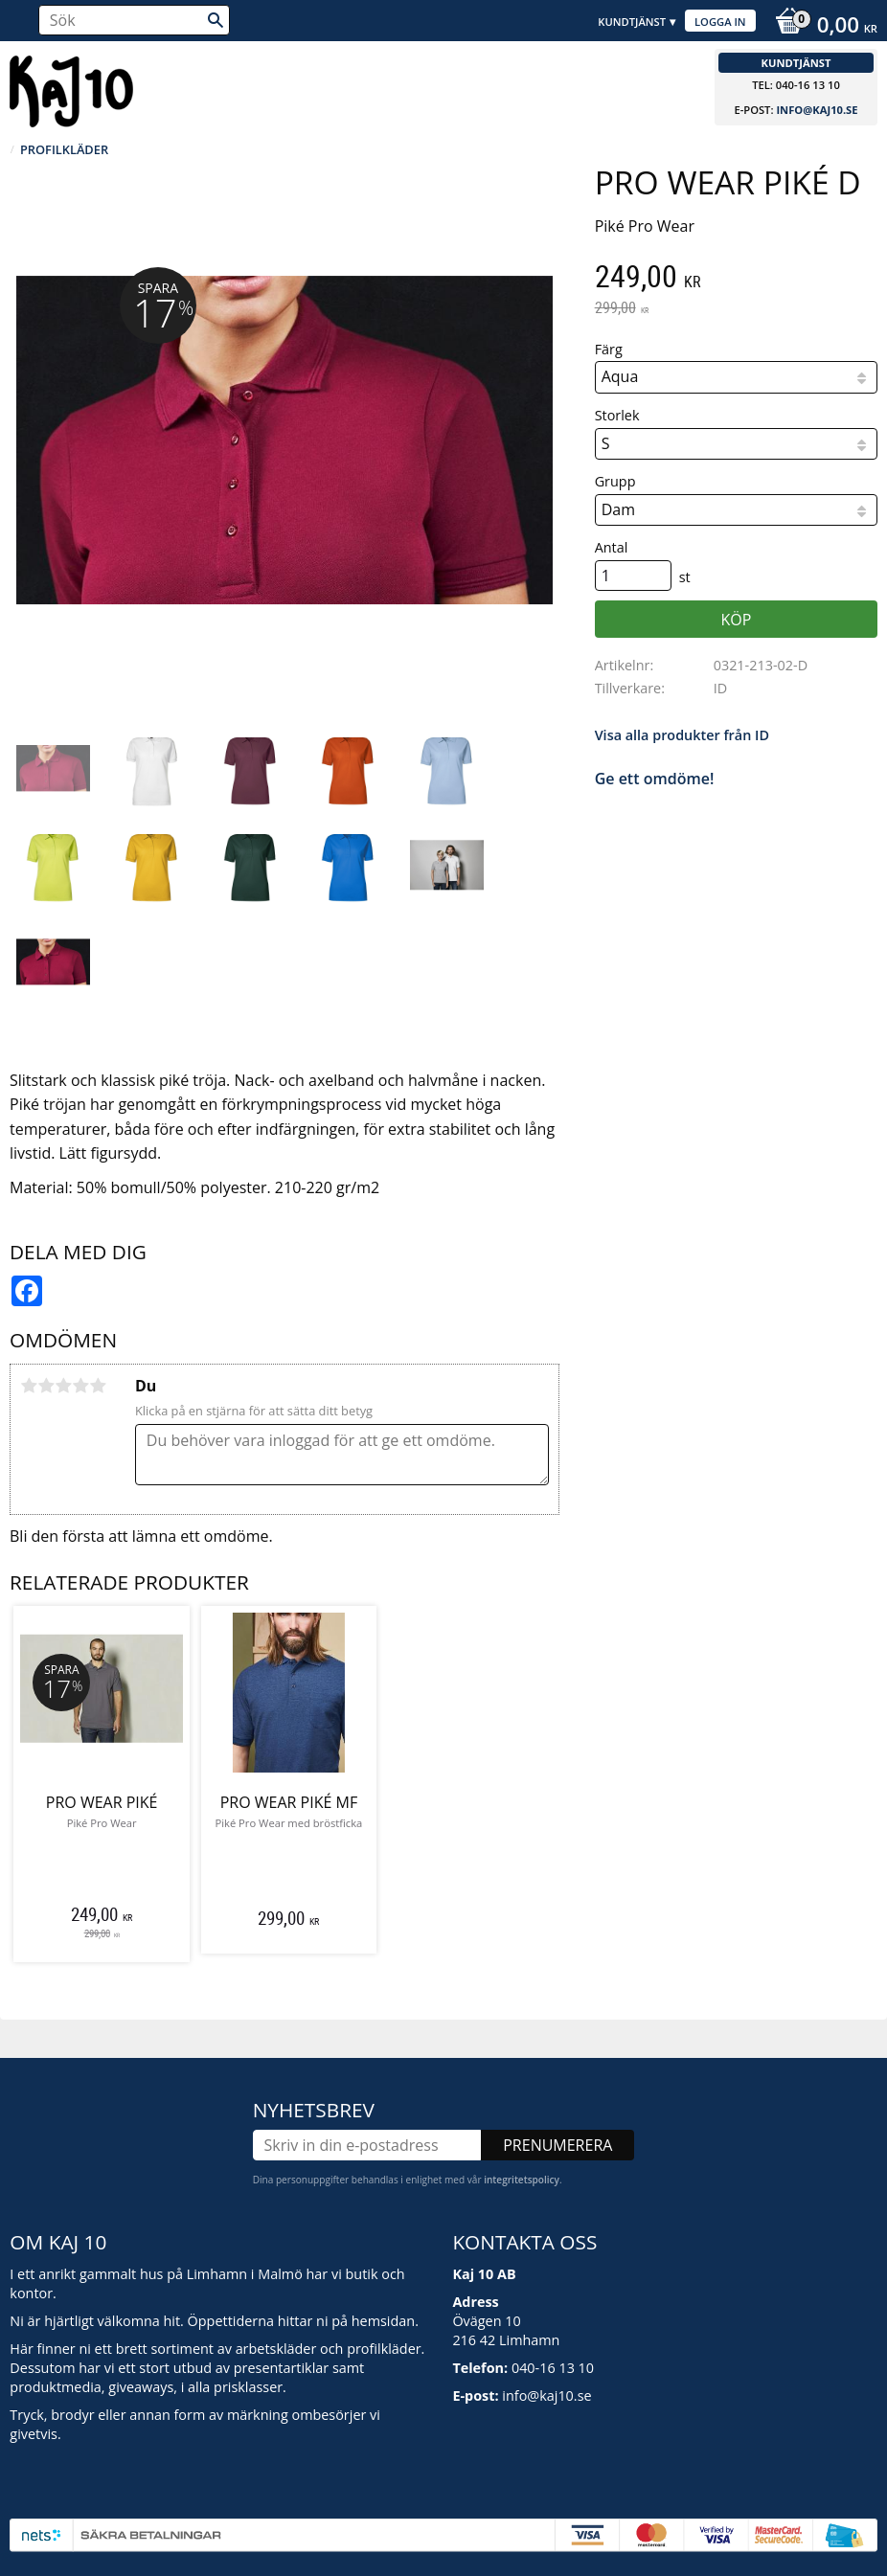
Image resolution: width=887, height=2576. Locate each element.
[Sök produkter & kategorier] (134, 20)
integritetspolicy (521, 2179)
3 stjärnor (63, 1385)
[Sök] (215, 20)
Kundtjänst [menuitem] (632, 21)
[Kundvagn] (821, 27)
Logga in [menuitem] (720, 21)
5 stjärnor (97, 1385)
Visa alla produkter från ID (682, 735)
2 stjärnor (46, 1385)
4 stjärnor (80, 1385)
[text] (736, 278)
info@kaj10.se (816, 109)
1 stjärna (28, 1385)
